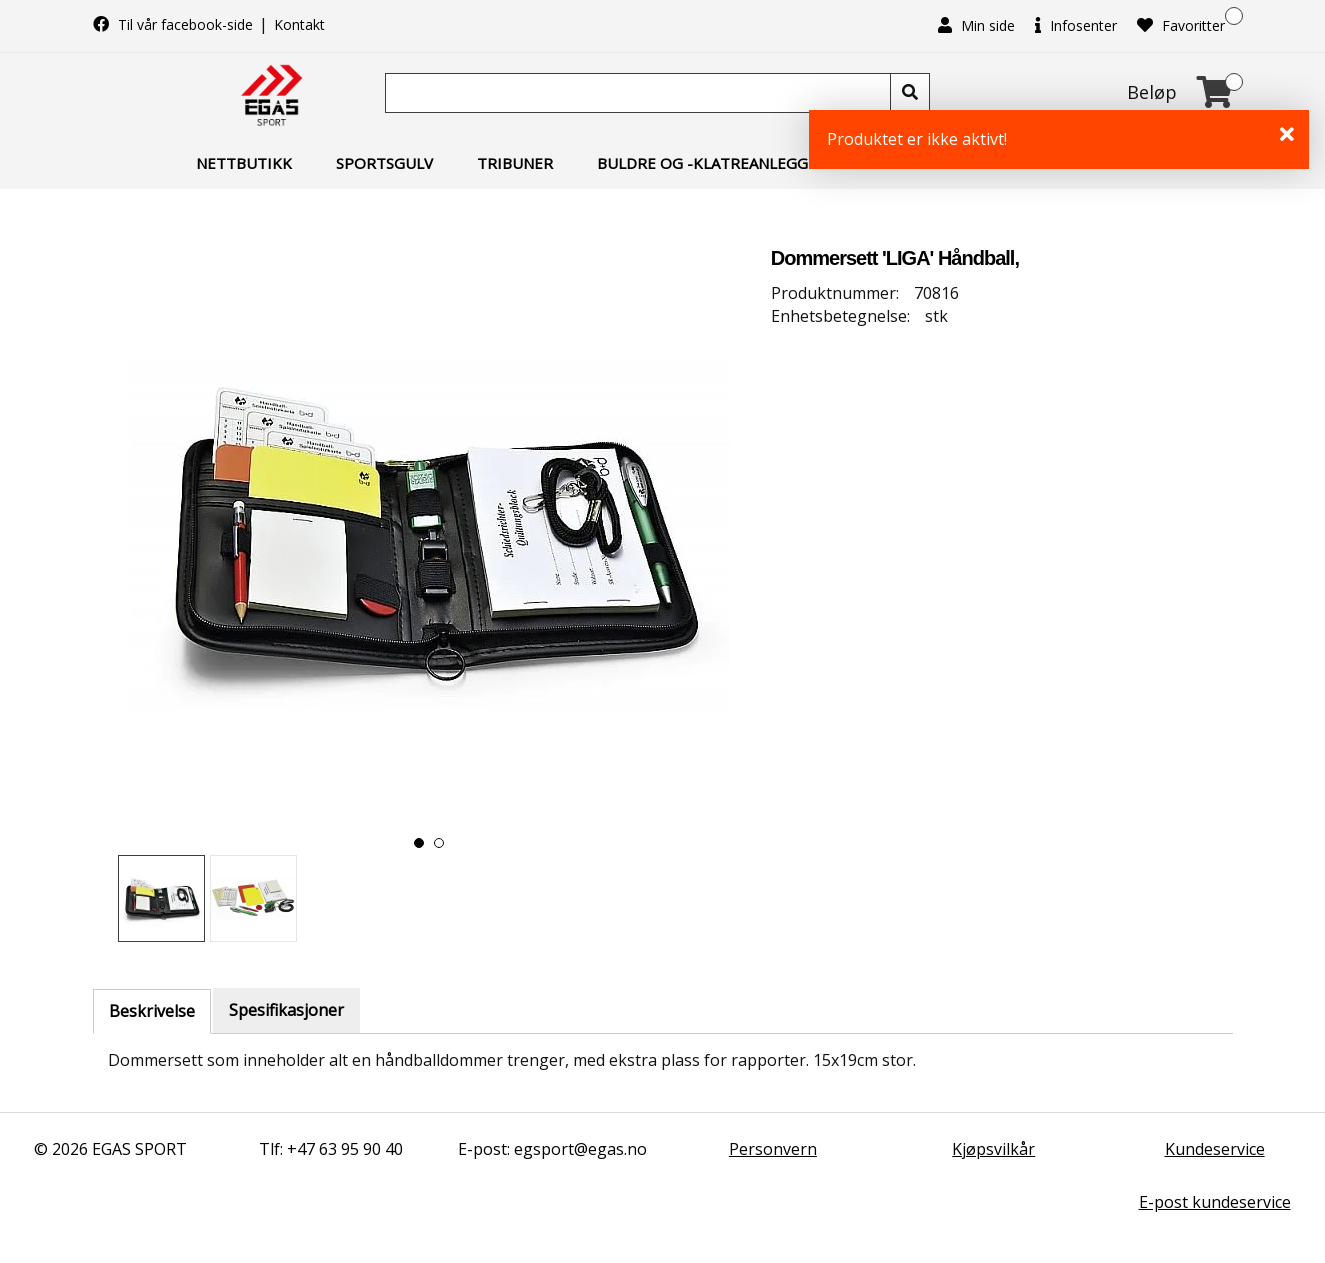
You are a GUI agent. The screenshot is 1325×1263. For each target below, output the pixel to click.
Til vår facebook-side (175, 24)
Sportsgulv (384, 163)
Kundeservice (1215, 1149)
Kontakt (299, 24)
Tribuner (515, 163)
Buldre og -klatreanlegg (702, 163)
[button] (419, 843)
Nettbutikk (244, 163)
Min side (976, 25)
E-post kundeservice (1215, 1202)
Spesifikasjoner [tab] (286, 1010)
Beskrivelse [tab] (152, 1011)
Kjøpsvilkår (993, 1149)
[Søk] (640, 93)
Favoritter (1181, 25)
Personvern (773, 1149)
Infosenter (1076, 25)
